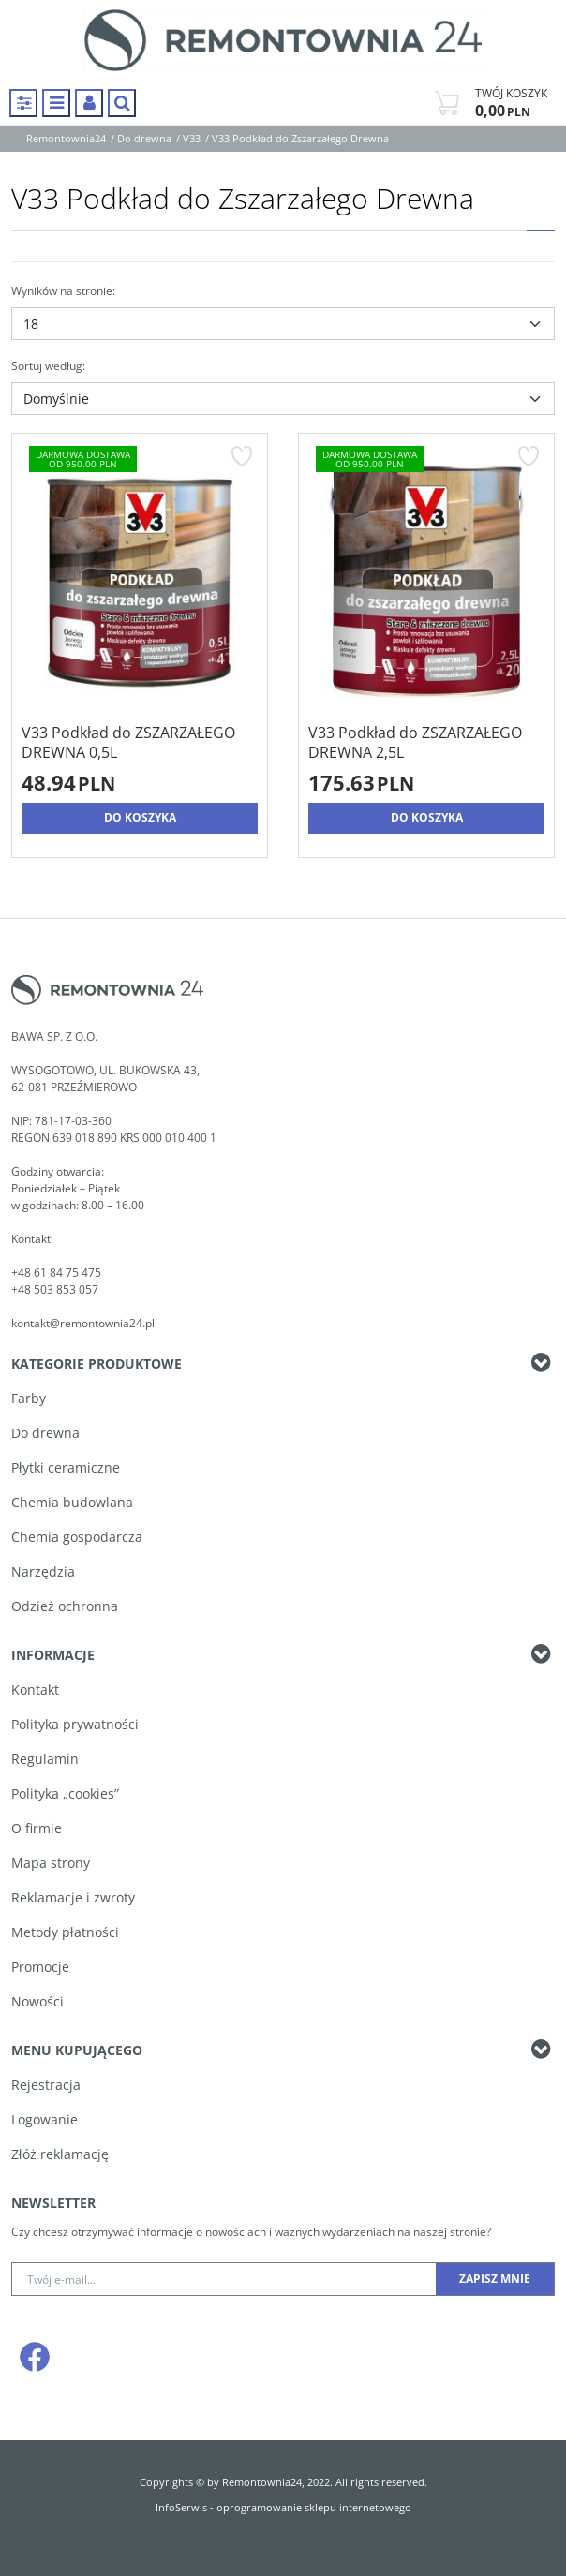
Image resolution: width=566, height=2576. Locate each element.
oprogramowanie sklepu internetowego (313, 2507)
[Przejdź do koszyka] (511, 103)
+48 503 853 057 (56, 1289)
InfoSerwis (181, 2507)
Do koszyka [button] (140, 817)
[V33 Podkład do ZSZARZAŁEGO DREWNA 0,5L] (140, 742)
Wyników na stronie (63, 291)
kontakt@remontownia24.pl (83, 1323)
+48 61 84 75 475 (56, 1273)
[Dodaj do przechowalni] (241, 456)
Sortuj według (48, 366)
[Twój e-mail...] (224, 2279)
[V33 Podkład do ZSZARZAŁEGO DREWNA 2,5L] (426, 742)
